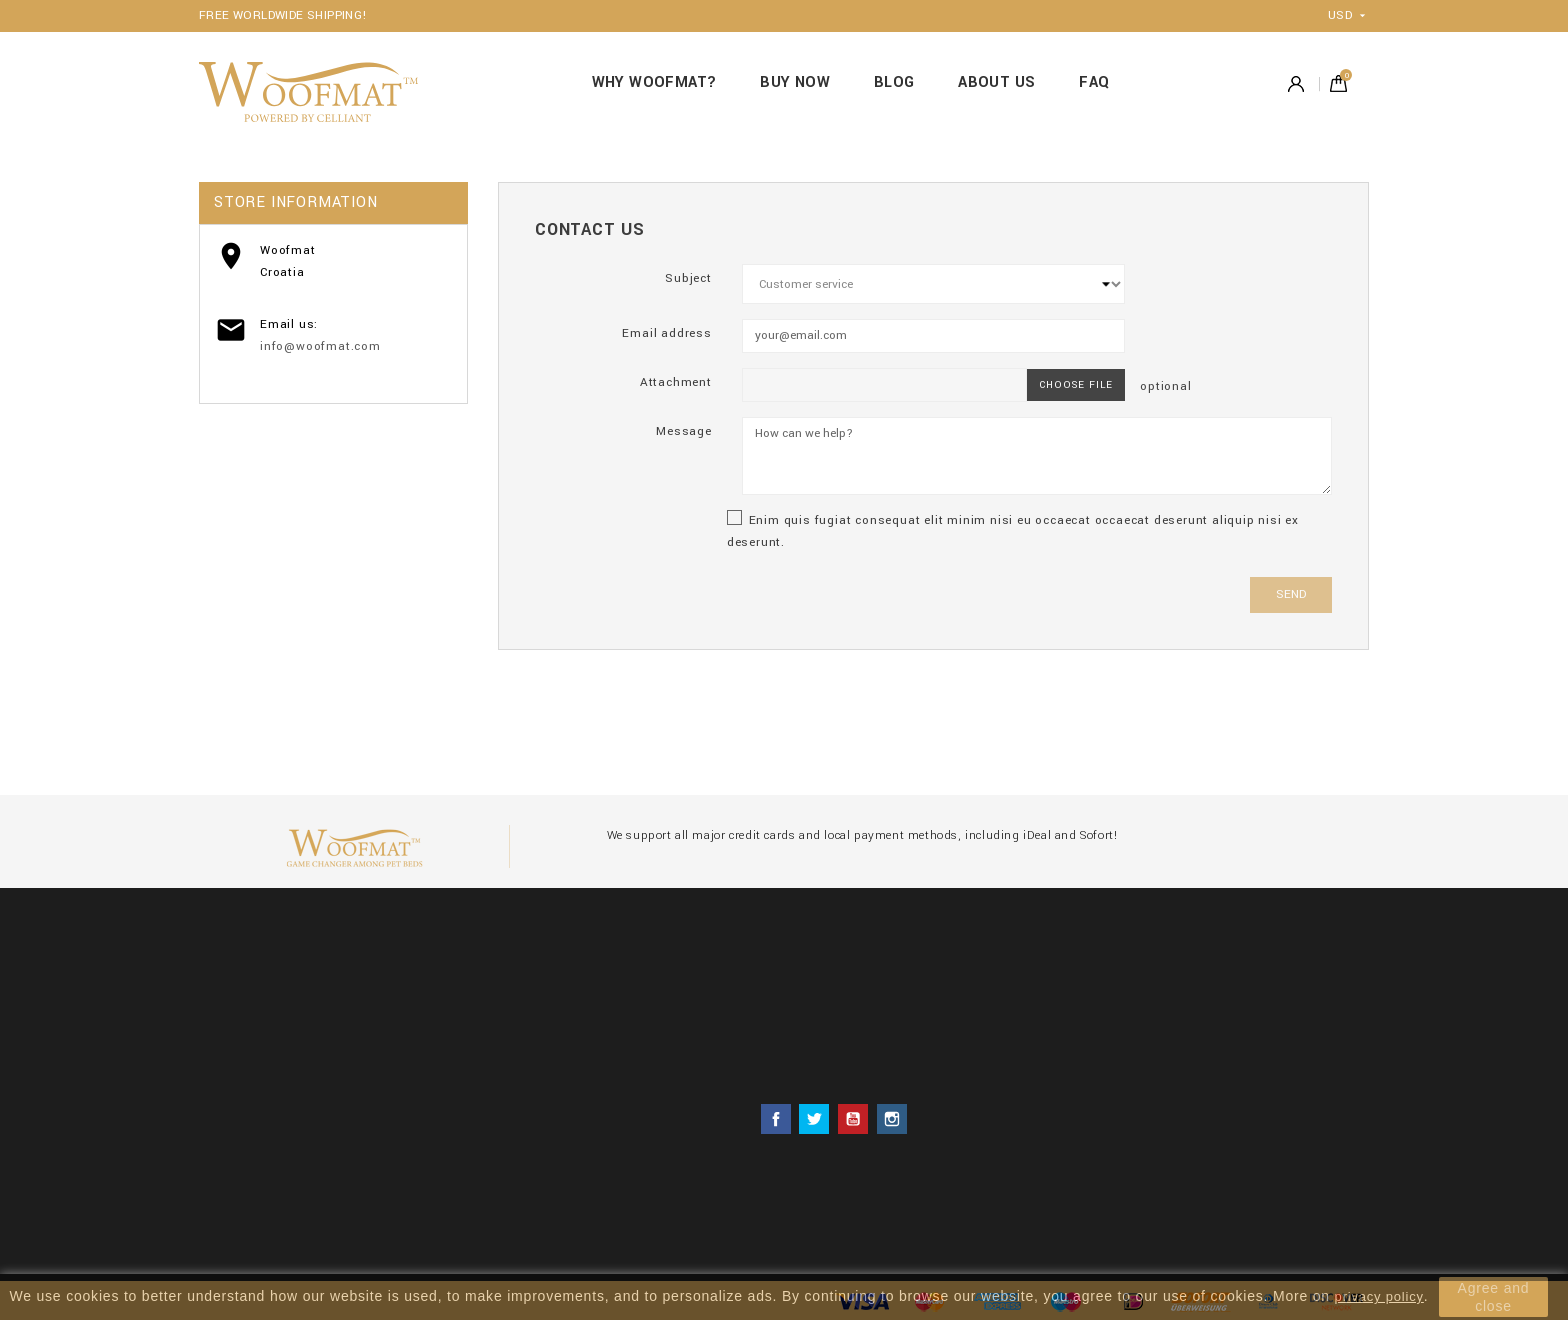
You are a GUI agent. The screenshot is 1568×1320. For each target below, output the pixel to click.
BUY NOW (795, 82)
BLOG (894, 82)
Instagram (892, 1119)
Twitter (814, 1119)
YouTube (853, 1119)
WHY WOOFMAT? (654, 82)
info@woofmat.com (320, 346)
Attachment (676, 382)
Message (684, 431)
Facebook (776, 1119)
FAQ (1094, 82)
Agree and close (1494, 1297)
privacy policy (1379, 1296)
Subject (688, 278)
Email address (666, 333)
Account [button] (1296, 83)
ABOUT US (996, 82)
